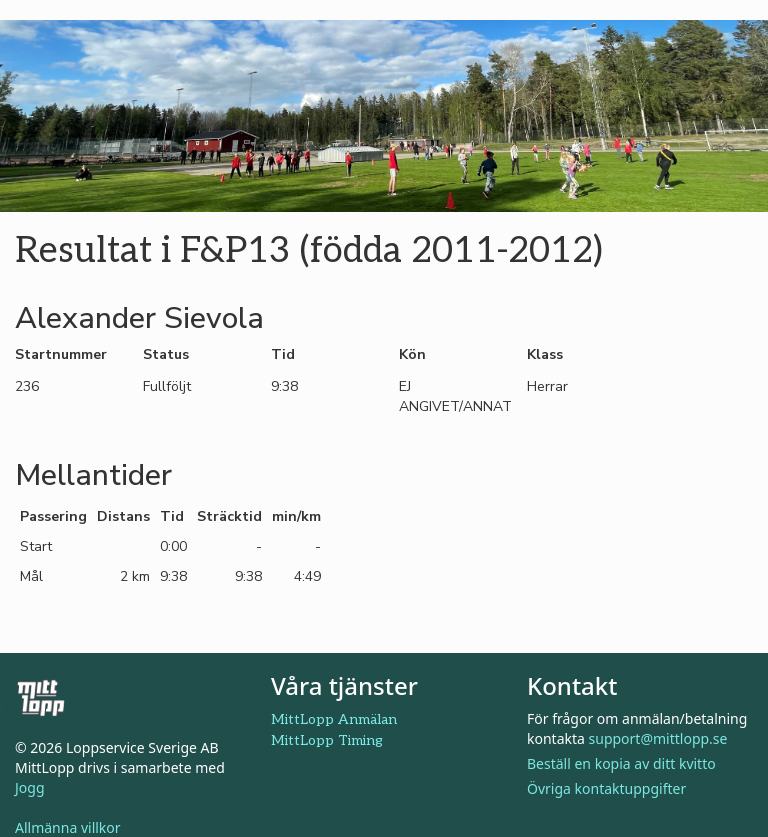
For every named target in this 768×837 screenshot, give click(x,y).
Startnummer (61, 354)
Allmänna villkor (68, 827)
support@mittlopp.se (658, 738)
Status (166, 354)
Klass (545, 354)
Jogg (30, 787)
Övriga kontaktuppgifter (606, 788)
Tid (283, 354)
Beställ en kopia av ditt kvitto (621, 763)
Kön (412, 354)
